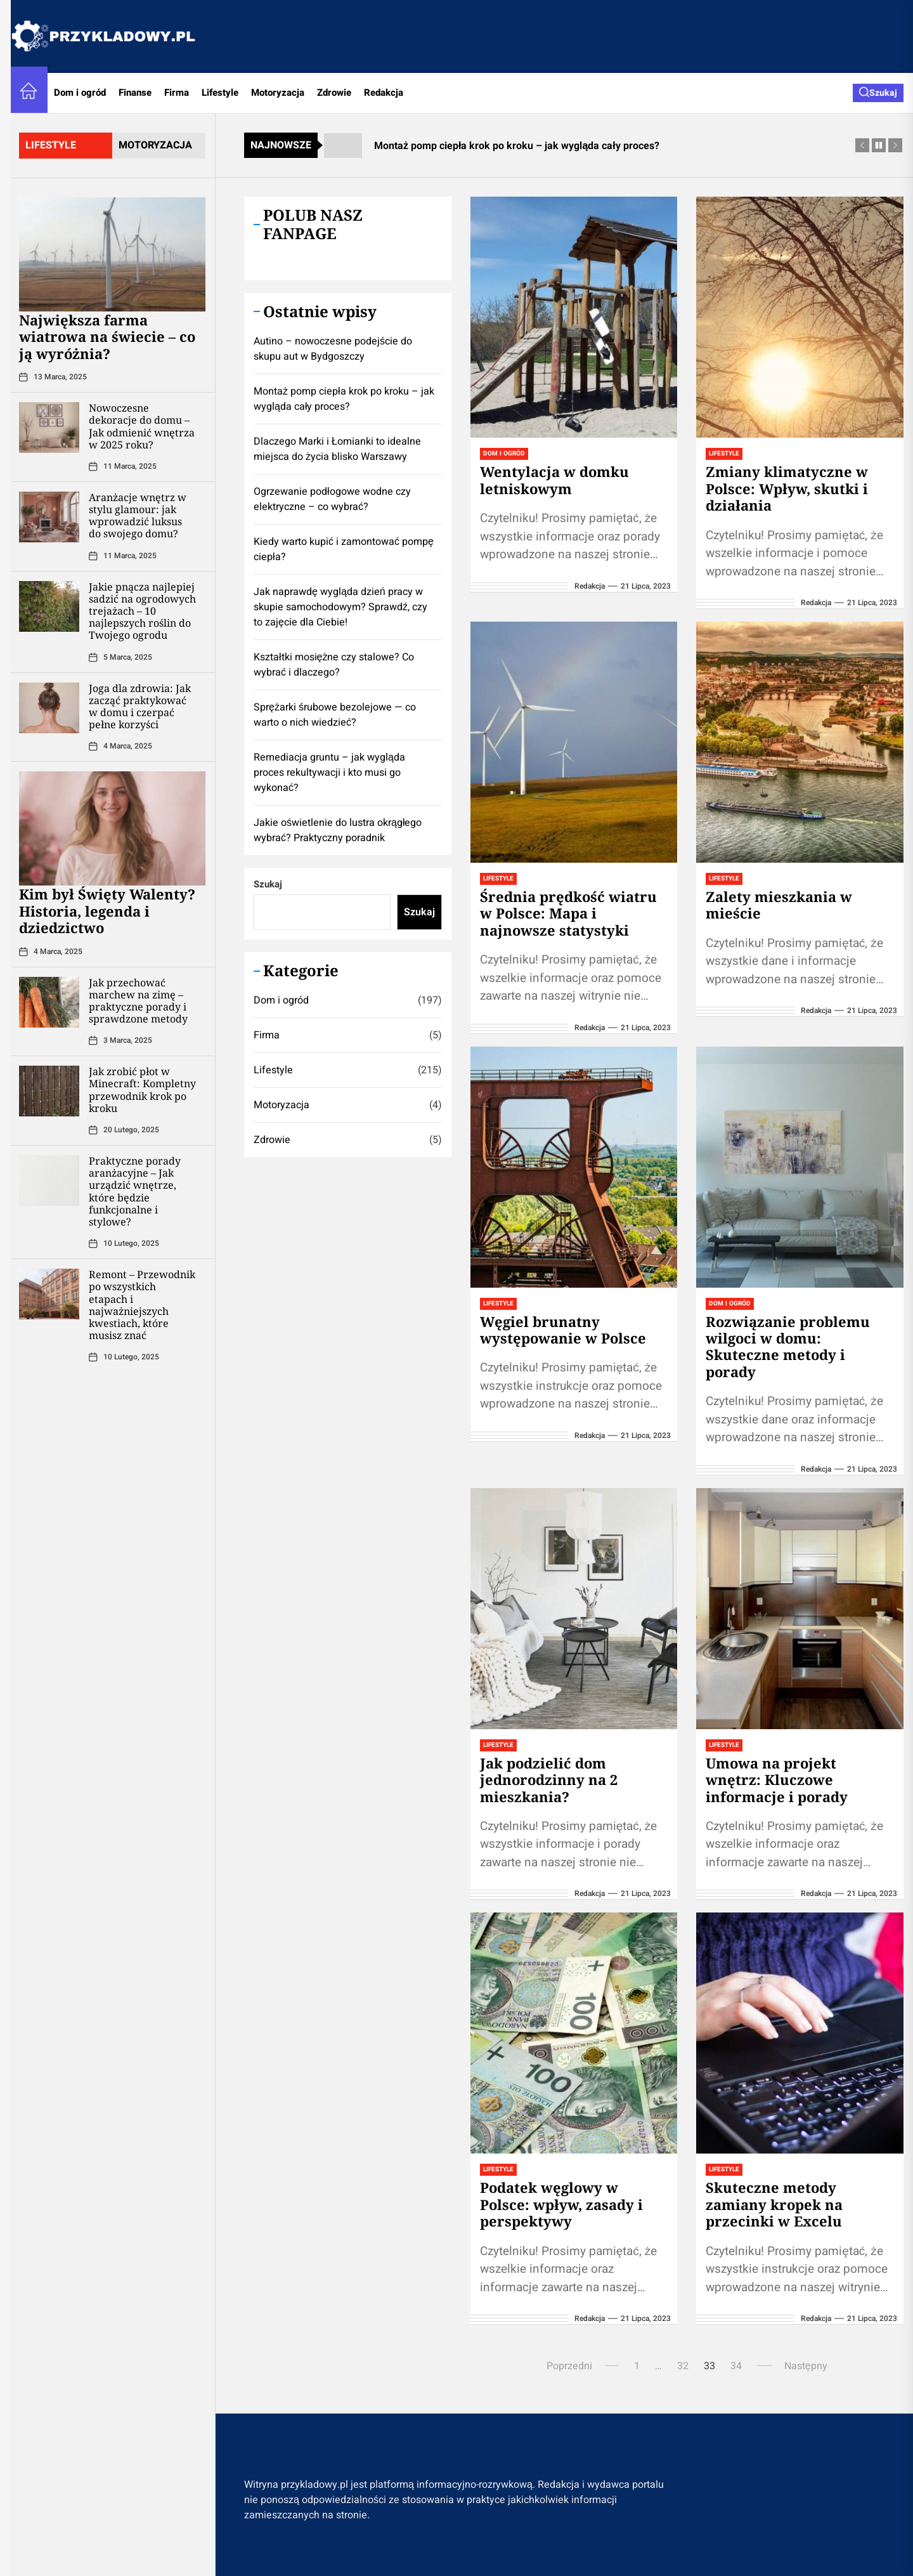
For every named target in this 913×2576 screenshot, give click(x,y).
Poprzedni (569, 2366)
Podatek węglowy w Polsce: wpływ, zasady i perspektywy (561, 2204)
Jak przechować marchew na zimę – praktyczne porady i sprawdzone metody (138, 1001)
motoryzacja (155, 145)
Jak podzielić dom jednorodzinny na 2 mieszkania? (549, 1779)
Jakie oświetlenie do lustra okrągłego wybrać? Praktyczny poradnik (338, 830)
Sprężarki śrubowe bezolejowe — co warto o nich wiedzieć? (335, 715)
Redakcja (383, 93)
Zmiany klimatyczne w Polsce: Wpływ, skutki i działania (787, 488)
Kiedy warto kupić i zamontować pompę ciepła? (344, 549)
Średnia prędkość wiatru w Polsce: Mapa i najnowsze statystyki (568, 913)
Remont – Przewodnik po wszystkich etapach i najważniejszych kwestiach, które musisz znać (142, 1304)
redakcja (589, 586)
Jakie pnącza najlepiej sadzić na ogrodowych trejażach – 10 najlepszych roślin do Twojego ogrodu (142, 611)
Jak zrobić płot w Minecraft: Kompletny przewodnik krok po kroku (142, 1089)
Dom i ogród (80, 93)
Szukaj (268, 884)
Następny (805, 2366)
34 (736, 2366)
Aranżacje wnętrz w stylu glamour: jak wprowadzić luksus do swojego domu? (137, 515)
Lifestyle (220, 93)
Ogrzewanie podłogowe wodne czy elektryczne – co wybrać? (332, 499)
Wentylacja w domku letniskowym (554, 479)
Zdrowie (334, 93)
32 (683, 2366)
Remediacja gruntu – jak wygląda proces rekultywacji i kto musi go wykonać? (329, 772)
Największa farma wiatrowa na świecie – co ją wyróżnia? (107, 336)
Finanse (135, 93)
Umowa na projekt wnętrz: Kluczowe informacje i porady (777, 1779)
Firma (176, 93)
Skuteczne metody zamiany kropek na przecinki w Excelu (774, 2204)
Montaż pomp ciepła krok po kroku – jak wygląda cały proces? (344, 399)
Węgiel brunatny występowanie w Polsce (563, 1329)
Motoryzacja (277, 93)
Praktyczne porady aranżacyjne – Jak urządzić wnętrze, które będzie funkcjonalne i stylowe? (135, 1191)
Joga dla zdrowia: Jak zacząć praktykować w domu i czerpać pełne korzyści (140, 706)
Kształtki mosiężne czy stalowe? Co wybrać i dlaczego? (334, 665)
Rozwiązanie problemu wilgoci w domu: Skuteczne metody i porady (788, 1346)
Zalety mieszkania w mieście (779, 904)
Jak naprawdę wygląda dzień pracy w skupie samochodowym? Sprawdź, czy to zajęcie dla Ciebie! (340, 607)
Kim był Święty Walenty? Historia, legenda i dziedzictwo (107, 910)
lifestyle (50, 145)
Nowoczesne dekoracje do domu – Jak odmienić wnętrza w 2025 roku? (142, 426)
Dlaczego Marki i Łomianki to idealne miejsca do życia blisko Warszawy (337, 449)
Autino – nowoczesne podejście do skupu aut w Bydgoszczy (333, 349)
